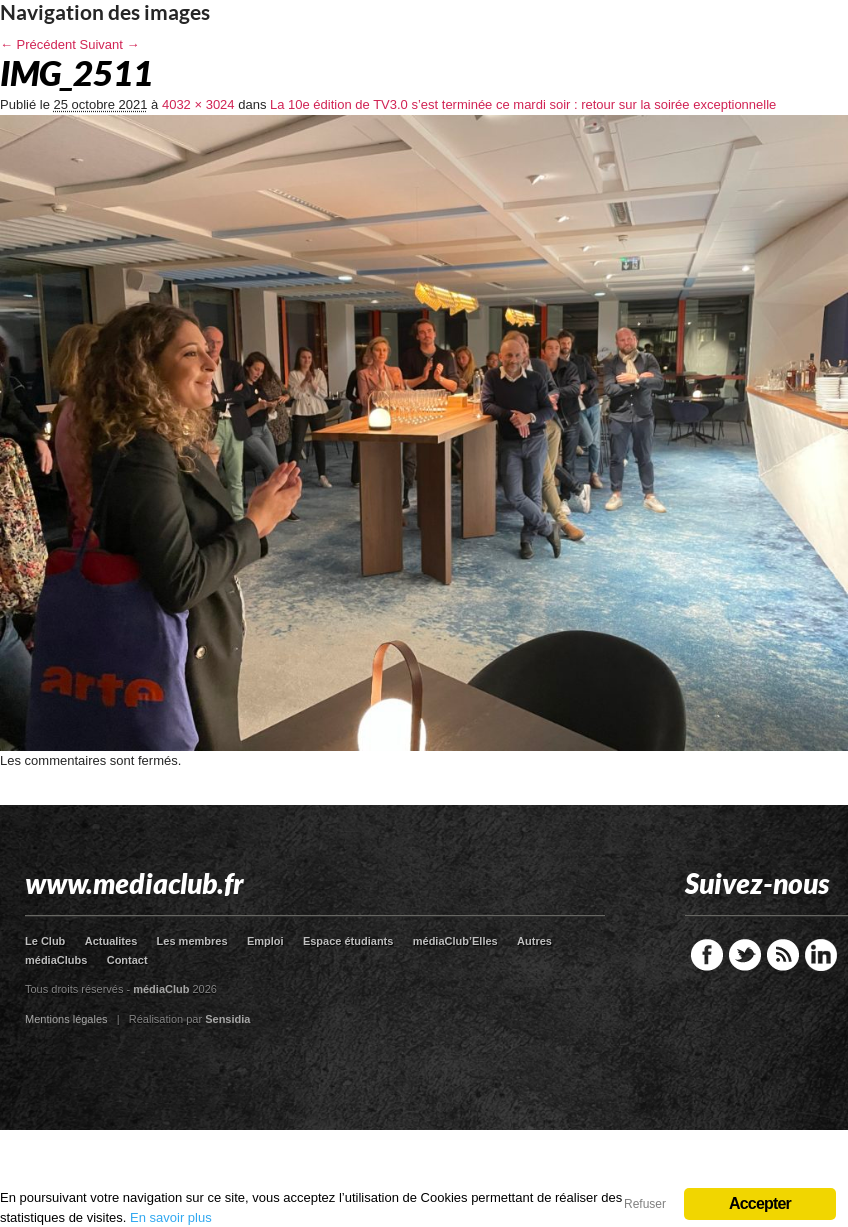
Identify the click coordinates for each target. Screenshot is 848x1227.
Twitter (745, 955)
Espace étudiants (348, 941)
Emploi (265, 941)
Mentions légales (66, 1019)
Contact (127, 960)
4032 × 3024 (198, 104)
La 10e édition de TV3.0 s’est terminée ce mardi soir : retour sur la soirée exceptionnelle (523, 104)
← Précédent (38, 44)
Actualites (111, 941)
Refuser (645, 1204)
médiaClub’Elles (455, 941)
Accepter (760, 1203)
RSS (783, 955)
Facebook (707, 955)
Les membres (192, 941)
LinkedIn (821, 955)
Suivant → (110, 44)
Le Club (45, 941)
